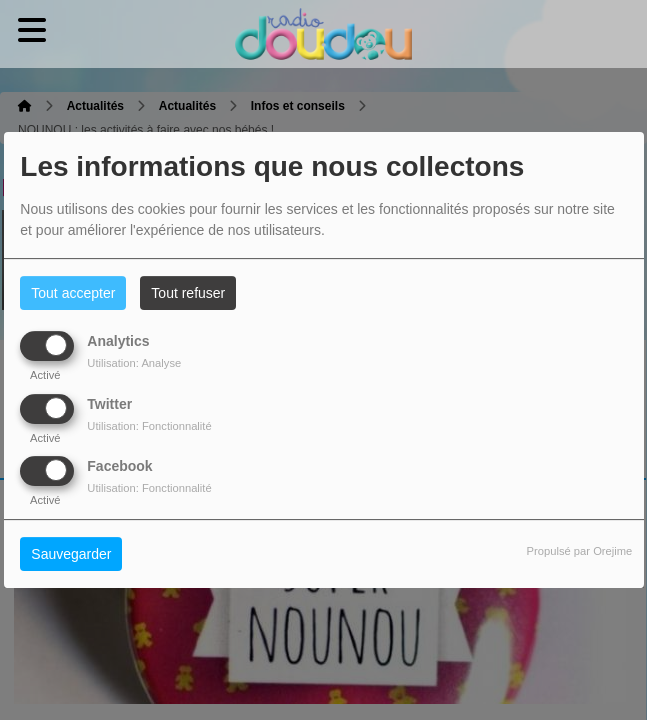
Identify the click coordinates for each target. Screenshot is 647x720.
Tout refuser (188, 293)
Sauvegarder (71, 554)
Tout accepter (73, 293)
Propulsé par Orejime (580, 551)
